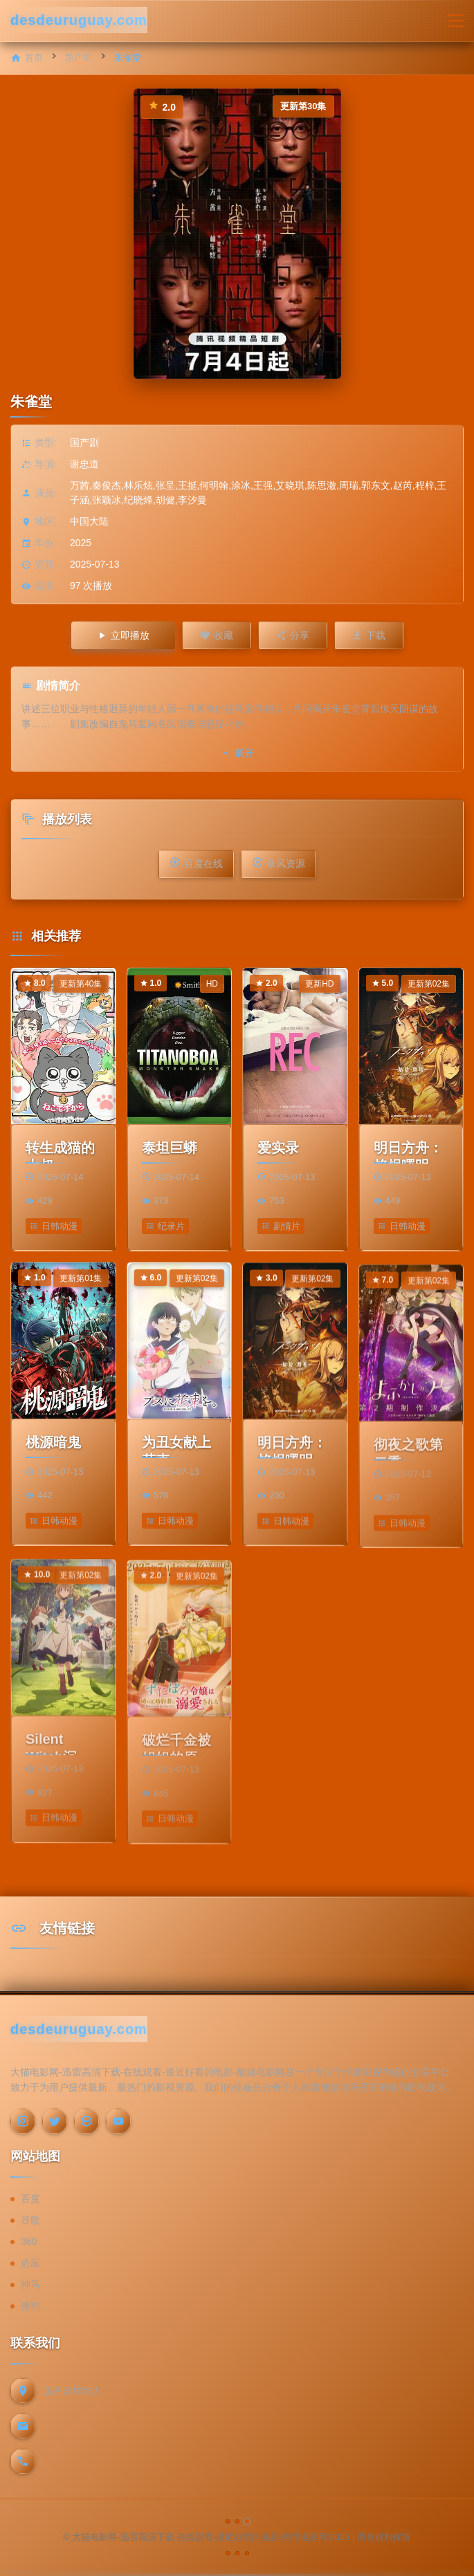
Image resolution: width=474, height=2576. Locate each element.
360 (29, 2241)
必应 (30, 2262)
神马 (30, 2284)
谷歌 (30, 2219)
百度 (30, 2198)
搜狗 (30, 2305)
